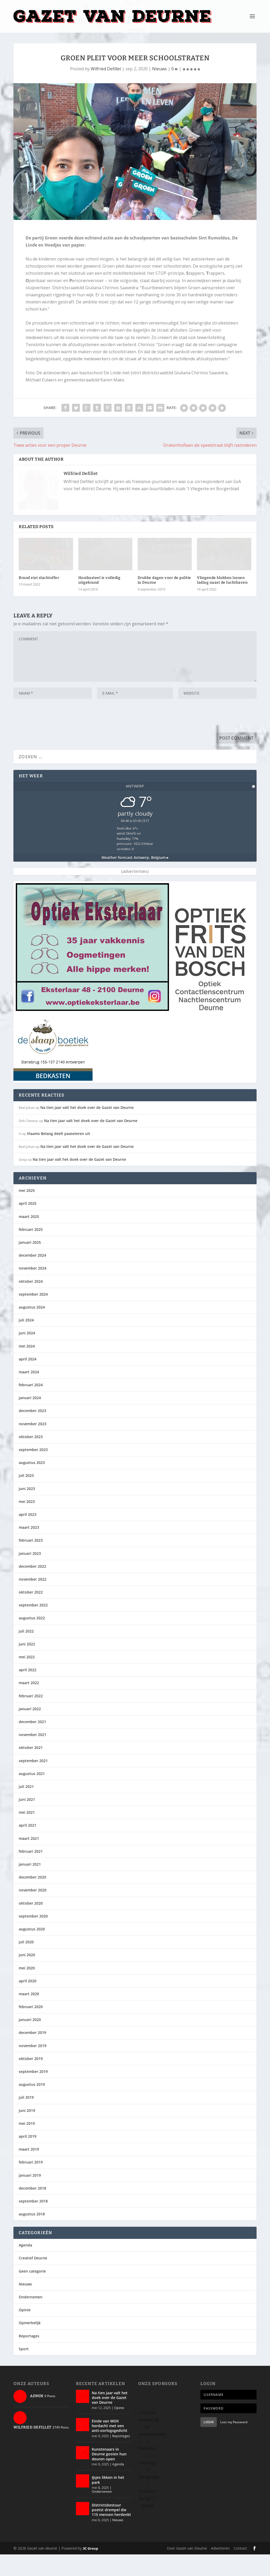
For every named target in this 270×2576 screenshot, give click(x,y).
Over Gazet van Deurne (187, 2569)
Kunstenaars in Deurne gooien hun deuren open (109, 2475)
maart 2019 (29, 2170)
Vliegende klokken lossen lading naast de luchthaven (222, 601)
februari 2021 (31, 1872)
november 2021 (32, 1756)
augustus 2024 (32, 1328)
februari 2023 (31, 1561)
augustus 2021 (32, 1795)
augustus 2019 (32, 2105)
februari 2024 (31, 1406)
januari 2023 (30, 1574)
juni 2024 (27, 1354)
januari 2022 (30, 1730)
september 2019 (33, 2093)
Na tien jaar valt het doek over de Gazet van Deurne (87, 1129)
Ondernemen (30, 2318)
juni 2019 (27, 2132)
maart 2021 (29, 1859)
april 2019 (27, 2157)
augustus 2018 (32, 2235)
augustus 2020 (32, 1950)
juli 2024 (26, 1341)
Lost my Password (233, 2443)
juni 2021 (27, 1820)
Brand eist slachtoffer (39, 599)
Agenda (25, 2266)
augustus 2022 (32, 1639)
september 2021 (33, 1782)
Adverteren (220, 2569)
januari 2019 (30, 2196)
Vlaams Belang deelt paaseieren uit (58, 1155)
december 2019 (32, 2054)
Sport (24, 2370)
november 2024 (32, 1289)
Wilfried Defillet (106, 69)
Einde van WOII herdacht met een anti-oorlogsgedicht (109, 2447)
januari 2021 (30, 1885)
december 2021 (32, 1743)
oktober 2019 (31, 2080)
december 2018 (32, 2209)
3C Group (90, 2570)
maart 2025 (29, 1238)
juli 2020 (26, 1963)
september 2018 (33, 2222)
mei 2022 (27, 1678)
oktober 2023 (31, 1458)
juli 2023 (26, 1497)
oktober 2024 (31, 1302)
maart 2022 (29, 1704)
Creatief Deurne (33, 2279)
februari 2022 (31, 1717)
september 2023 (33, 1471)
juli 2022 (26, 1652)
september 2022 (33, 1626)
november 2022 (32, 1600)
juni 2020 (27, 1976)
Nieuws (159, 69)
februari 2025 (31, 1250)
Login (209, 2443)
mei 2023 (27, 1523)
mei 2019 (27, 2144)
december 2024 (32, 1276)
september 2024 (33, 1315)
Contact (240, 2569)
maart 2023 (29, 1548)
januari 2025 (30, 1263)
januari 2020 (30, 2041)
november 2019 (32, 2067)
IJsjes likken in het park (108, 2501)
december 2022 (32, 1587)
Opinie (25, 2331)
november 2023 (32, 1445)
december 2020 (32, 1898)
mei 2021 (27, 1833)
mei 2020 (27, 1989)
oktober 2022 (31, 1613)
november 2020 (32, 1911)
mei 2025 (27, 1212)
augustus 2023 (32, 1484)
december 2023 (32, 1432)
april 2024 (27, 1380)
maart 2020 (29, 2015)
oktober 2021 (31, 1769)
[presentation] (53, 738)
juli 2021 (26, 1808)
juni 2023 (27, 1510)
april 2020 (27, 2002)
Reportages (29, 2357)
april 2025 (27, 1225)
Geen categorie (32, 2292)
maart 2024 (29, 1393)
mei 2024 (27, 1367)
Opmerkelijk (30, 2344)
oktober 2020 (31, 1924)
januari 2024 (30, 1419)
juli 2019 (26, 2119)
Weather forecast (135, 879)
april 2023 (27, 1535)
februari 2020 (31, 2028)
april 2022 (27, 1691)
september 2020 (33, 1937)
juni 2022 (27, 1665)
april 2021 (27, 1847)
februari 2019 (31, 2183)
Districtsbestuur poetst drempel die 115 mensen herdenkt (111, 2531)
